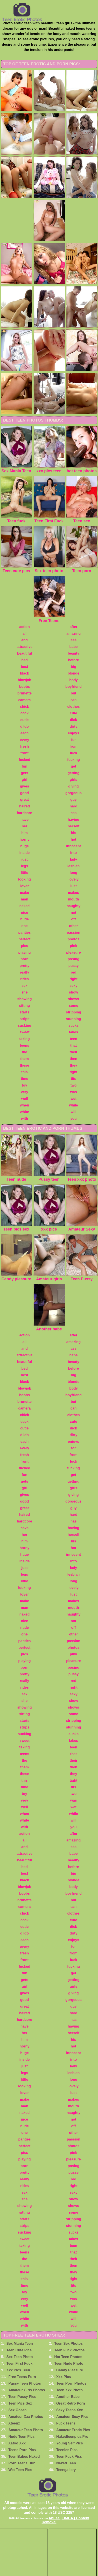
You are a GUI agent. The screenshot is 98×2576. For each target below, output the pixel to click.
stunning (73, 1019)
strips (24, 1019)
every (24, 740)
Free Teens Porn (22, 2377)
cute (73, 713)
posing (73, 959)
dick (73, 720)
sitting (24, 1005)
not (73, 912)
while (73, 1105)
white (24, 1112)
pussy (73, 966)
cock (24, 713)
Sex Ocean (17, 2410)
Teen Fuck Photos (69, 2350)
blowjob (24, 680)
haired (24, 806)
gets (24, 773)
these (24, 1065)
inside (24, 853)
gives (24, 786)
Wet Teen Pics (20, 2470)
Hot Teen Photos (68, 2357)
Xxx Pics (63, 2377)
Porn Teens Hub (22, 2463)
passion (73, 932)
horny (24, 839)
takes (73, 1032)
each (24, 733)
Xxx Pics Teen (18, 2370)
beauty (73, 653)
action (24, 627)
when (24, 1105)
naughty (73, 906)
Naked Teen (66, 2463)
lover (24, 886)
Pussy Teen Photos (24, 2383)
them (24, 1059)
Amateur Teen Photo (25, 2430)
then (73, 1059)
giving (73, 786)
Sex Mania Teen (19, 2343)
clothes (73, 706)
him (24, 833)
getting (73, 773)
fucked (24, 760)
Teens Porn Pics (22, 2450)
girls (73, 780)
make (24, 892)
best (24, 667)
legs (24, 866)
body (73, 680)
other (73, 926)
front (24, 753)
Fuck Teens (66, 2423)
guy (73, 799)
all (24, 633)
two (73, 1085)
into (73, 853)
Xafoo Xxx (17, 2443)
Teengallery (66, 2470)
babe (73, 647)
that (73, 1045)
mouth (73, 899)
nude (24, 919)
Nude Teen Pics (21, 2436)
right (74, 979)
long (73, 873)
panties (24, 932)
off (73, 919)
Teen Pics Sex (20, 2403)
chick (24, 706)
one (24, 926)
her (24, 826)
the (24, 1052)
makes (73, 892)
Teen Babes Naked (24, 2456)
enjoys (73, 733)
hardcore (24, 813)
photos (73, 939)
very (24, 1092)
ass (73, 640)
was (73, 1092)
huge (24, 846)
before (73, 660)
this (24, 1072)
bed (24, 660)
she (24, 992)
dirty (73, 726)
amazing (73, 633)
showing (24, 999)
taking (24, 1039)
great (24, 799)
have (24, 819)
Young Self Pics (69, 2443)
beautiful (24, 653)
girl (24, 780)
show (73, 992)
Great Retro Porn (70, 2403)
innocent (73, 846)
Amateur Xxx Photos (25, 2417)
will (73, 1112)
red (73, 972)
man (24, 899)
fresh (24, 746)
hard (73, 806)
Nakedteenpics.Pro (72, 2436)
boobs (24, 686)
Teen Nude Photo (68, 2363)
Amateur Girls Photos (26, 2390)
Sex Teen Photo (19, 2357)
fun (24, 766)
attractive (24, 647)
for (73, 740)
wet (73, 1098)
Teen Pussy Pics (22, 2397)
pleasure (73, 952)
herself (73, 826)
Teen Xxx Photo (69, 2390)
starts (24, 1012)
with (24, 1118)
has (73, 813)
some (73, 1005)
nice (24, 912)
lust (73, 886)
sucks (73, 1025)
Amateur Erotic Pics (73, 2430)
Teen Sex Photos (68, 2343)
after (73, 627)
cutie (24, 720)
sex (25, 986)
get (73, 766)
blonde (73, 673)
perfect (24, 939)
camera (24, 700)
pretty (24, 966)
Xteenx (14, 2423)
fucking (73, 760)
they (73, 1065)
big (73, 667)
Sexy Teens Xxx (69, 2410)
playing (24, 952)
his (73, 833)
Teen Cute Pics (19, 2350)
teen (73, 1039)
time (24, 1079)
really (24, 972)
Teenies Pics (67, 2450)
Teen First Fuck (19, 2363)
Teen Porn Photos (71, 2383)
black (24, 673)
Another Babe (68, 2397)
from (74, 746)
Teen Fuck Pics (69, 2456)
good (24, 793)
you (73, 1118)
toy (24, 1085)
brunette (24, 693)
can (73, 700)
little (24, 873)
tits (73, 1079)
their (73, 1052)
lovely (73, 879)
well (24, 1098)
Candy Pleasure (69, 2370)
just (24, 859)
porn (24, 959)
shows (73, 999)
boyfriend (73, 686)
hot (73, 839)
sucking (24, 1025)
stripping (73, 1012)
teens (24, 1045)
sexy (74, 986)
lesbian (73, 866)
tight (73, 1072)
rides (24, 979)
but (73, 693)
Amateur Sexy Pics (72, 2417)
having (73, 819)
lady (73, 859)
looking (24, 879)
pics (24, 946)
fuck (73, 753)
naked (24, 906)
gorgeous (73, 793)
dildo (24, 726)
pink (73, 946)
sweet (24, 1032)
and (24, 640)
